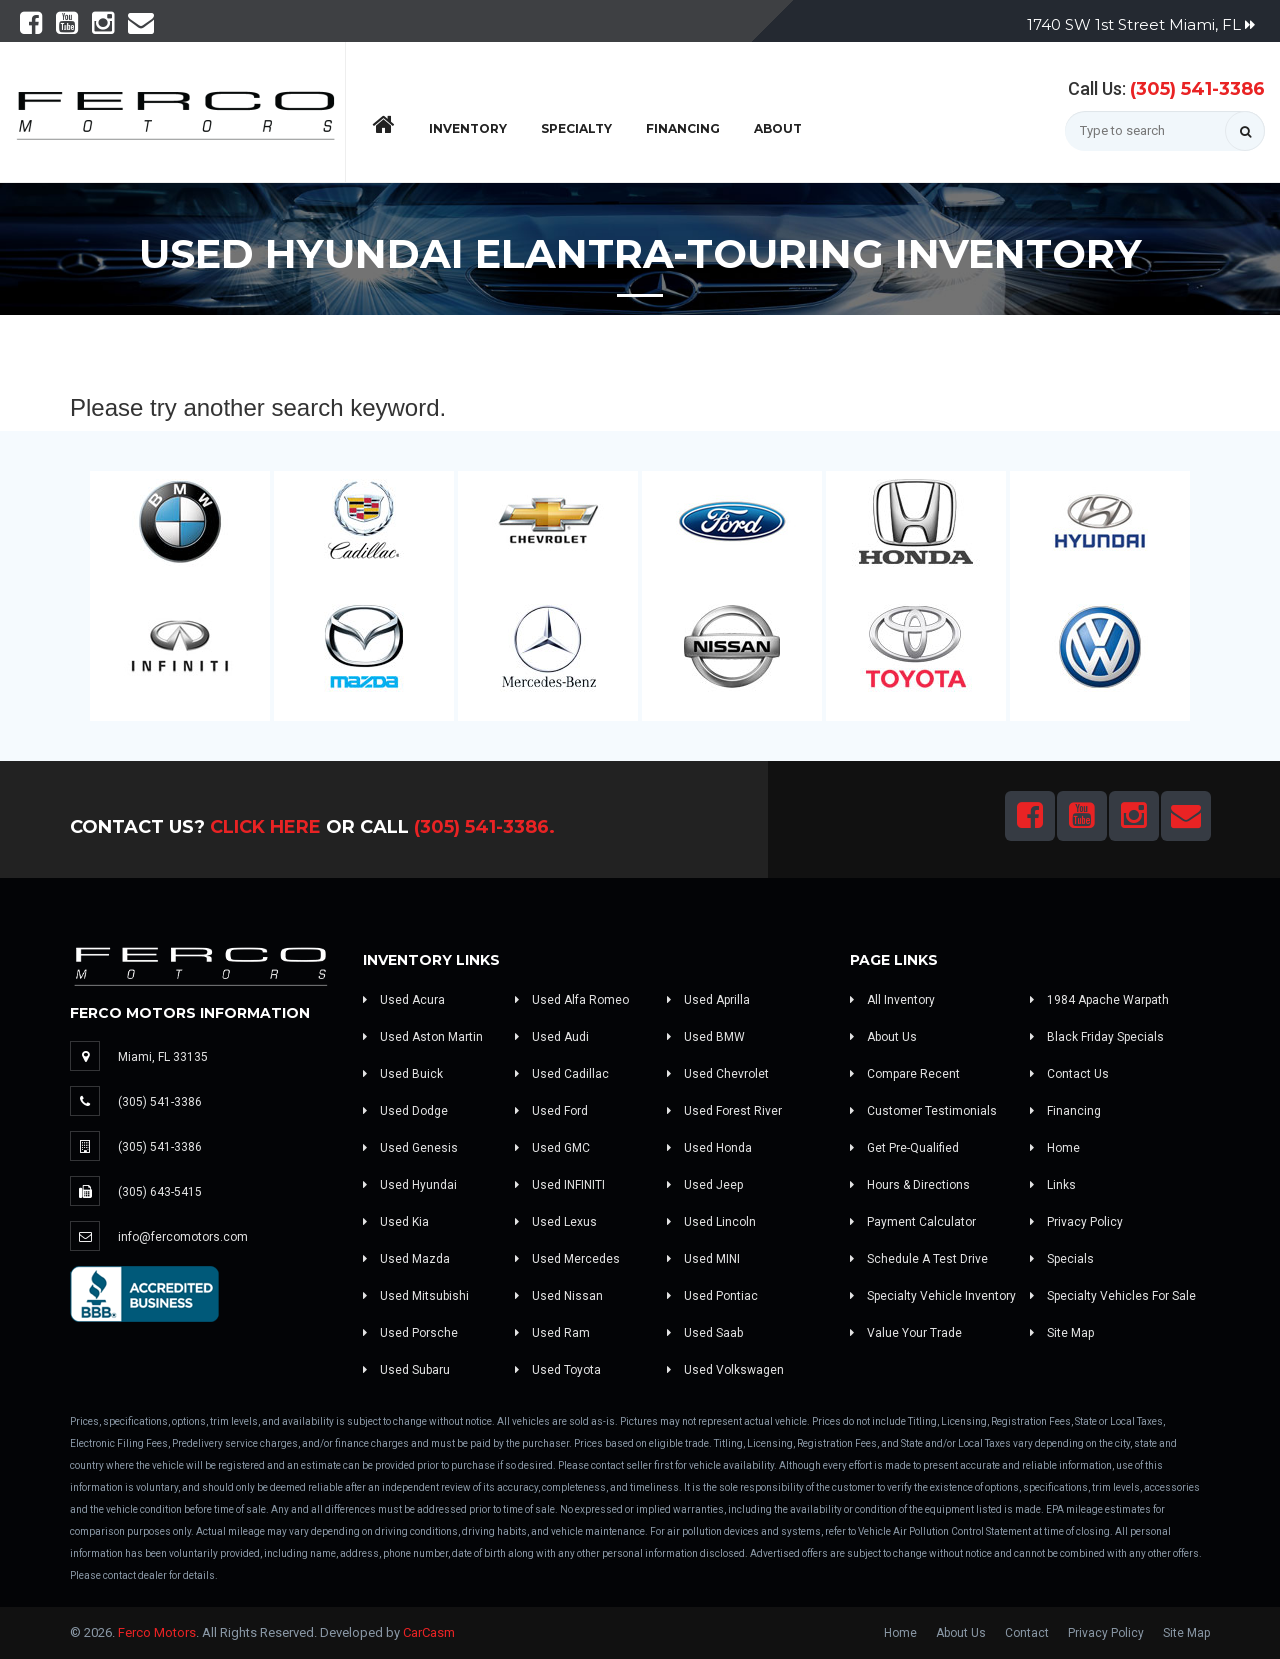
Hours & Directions (910, 1185)
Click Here (265, 827)
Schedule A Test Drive (919, 1259)
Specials (1062, 1259)
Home (1055, 1148)
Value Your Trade (906, 1333)
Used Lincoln (711, 1222)
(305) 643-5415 (160, 1192)
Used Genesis (410, 1148)
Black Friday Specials (1097, 1037)
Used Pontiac (712, 1296)
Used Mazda (406, 1259)
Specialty (576, 128)
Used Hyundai (410, 1185)
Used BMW (706, 1037)
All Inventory (892, 1000)
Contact (1027, 1633)
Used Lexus (556, 1222)
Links (1053, 1185)
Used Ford (551, 1111)
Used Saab (705, 1333)
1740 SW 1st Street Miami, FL (1141, 24)
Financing (683, 128)
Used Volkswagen (725, 1370)
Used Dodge (405, 1111)
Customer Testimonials (923, 1111)
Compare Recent (905, 1074)
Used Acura (404, 1000)
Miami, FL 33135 (163, 1057)
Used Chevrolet (718, 1074)
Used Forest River (724, 1111)
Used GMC (552, 1148)
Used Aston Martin (423, 1037)
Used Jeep (705, 1185)
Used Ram (552, 1333)
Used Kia (396, 1222)
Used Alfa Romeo (572, 1000)
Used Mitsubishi (416, 1296)
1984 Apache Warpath (1099, 1000)
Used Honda (709, 1148)
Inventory (468, 128)
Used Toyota (558, 1370)
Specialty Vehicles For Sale (1113, 1296)
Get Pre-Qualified (904, 1148)
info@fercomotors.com (183, 1237)
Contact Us (1069, 1074)
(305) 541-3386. (484, 827)
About (778, 128)
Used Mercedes (567, 1259)
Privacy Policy (1076, 1222)
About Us (883, 1037)
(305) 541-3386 (1197, 89)
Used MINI (703, 1259)
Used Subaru (406, 1370)
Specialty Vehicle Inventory (933, 1296)
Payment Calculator (913, 1222)
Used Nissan (559, 1296)
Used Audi (552, 1037)
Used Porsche (410, 1333)
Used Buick (403, 1074)
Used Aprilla (708, 1000)
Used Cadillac (562, 1074)
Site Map (1062, 1333)
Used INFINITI (560, 1185)
